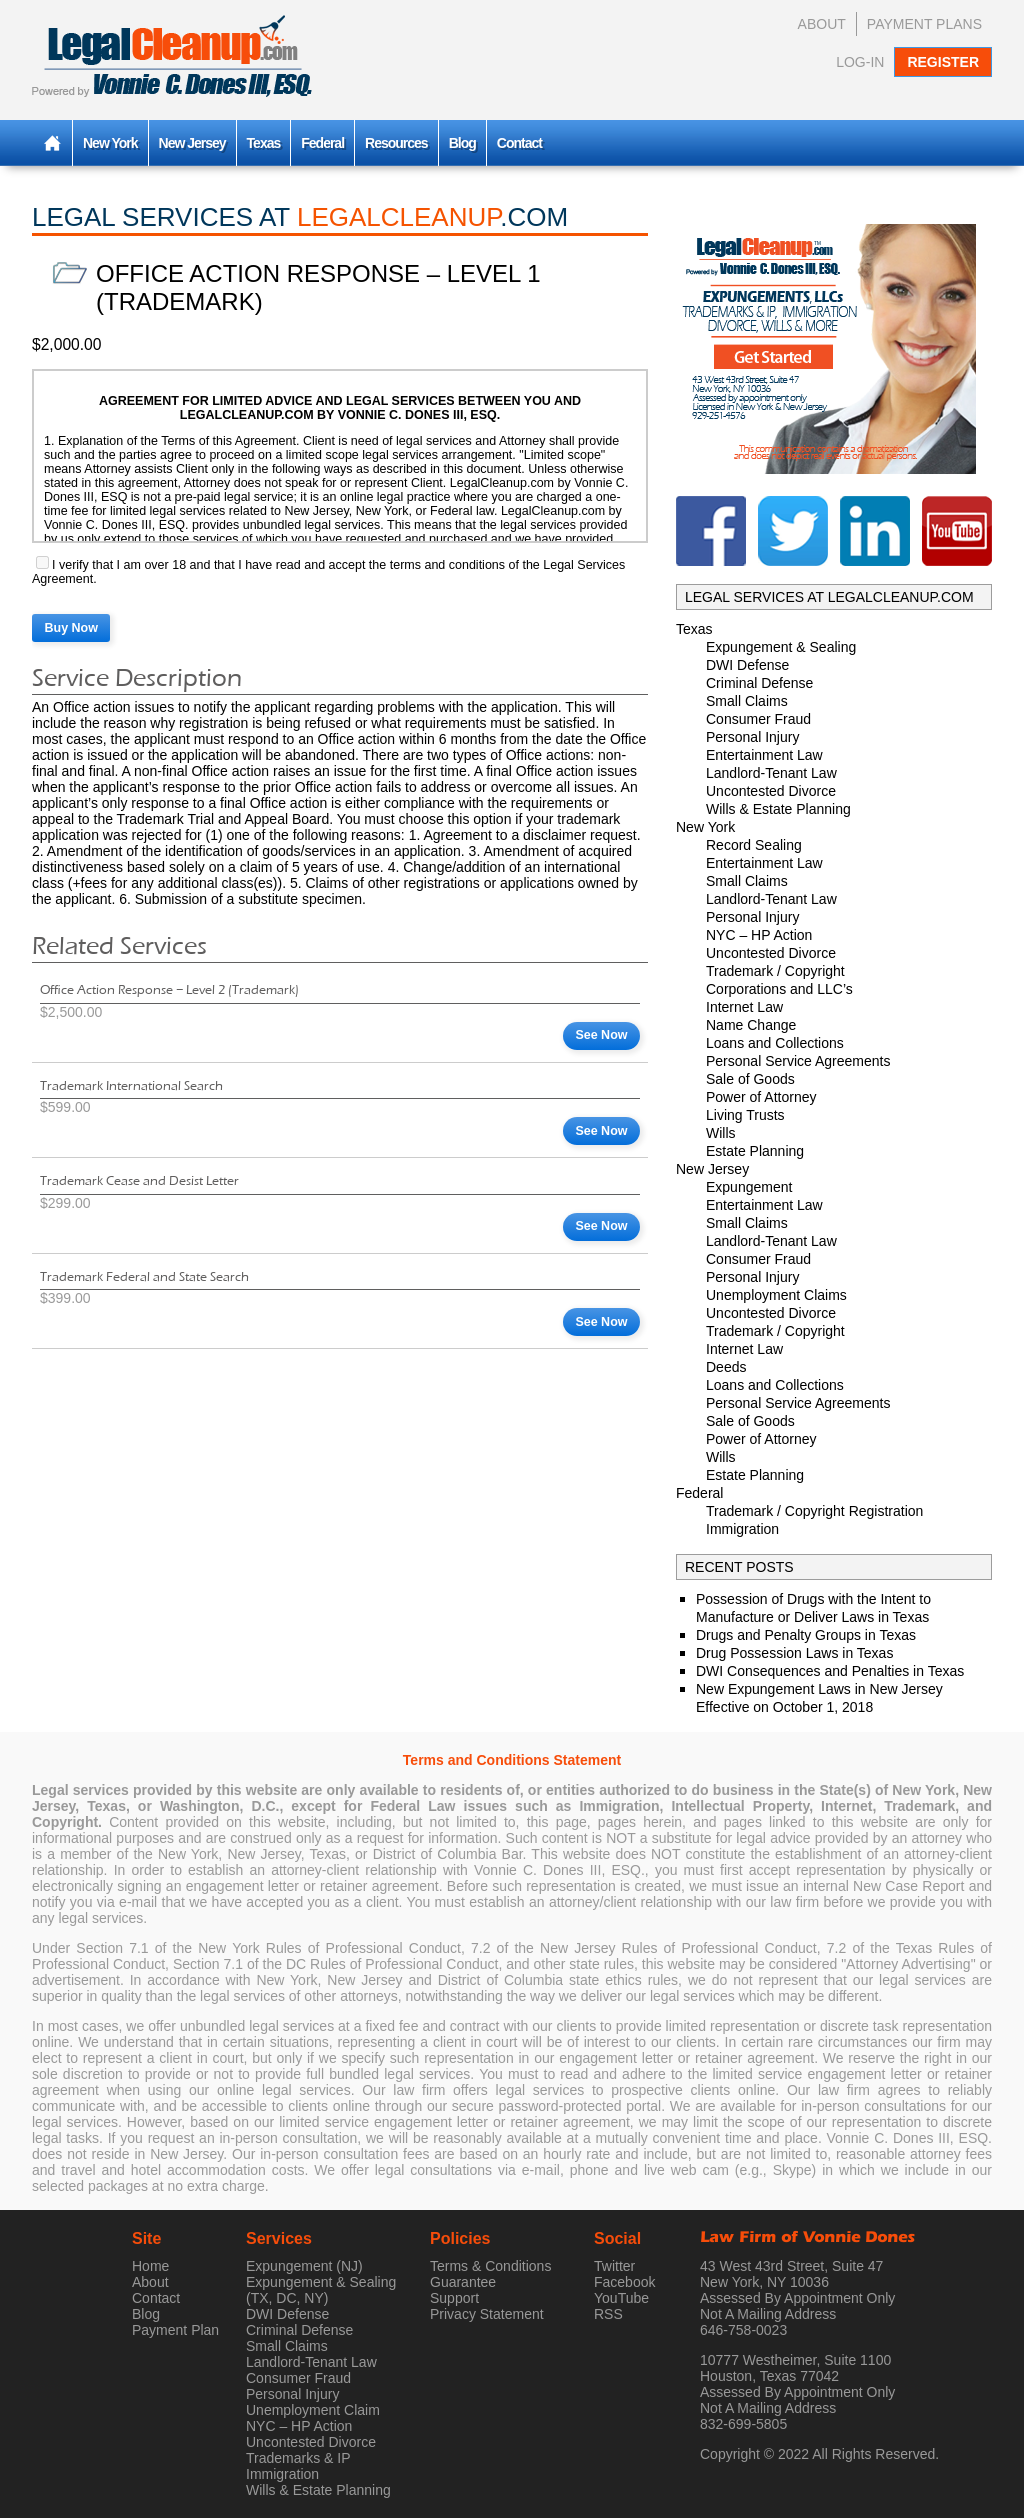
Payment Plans (924, 24)
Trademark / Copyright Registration (814, 1511)
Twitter (614, 2266)
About (822, 24)
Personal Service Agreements (798, 1061)
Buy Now (71, 628)
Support (454, 2298)
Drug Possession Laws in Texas (794, 1653)
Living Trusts (745, 1115)
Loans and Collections (775, 1043)
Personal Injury (752, 737)
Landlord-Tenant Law (771, 773)
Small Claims (747, 701)
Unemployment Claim (313, 2410)
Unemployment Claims (776, 1295)
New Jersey (192, 143)
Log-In (860, 62)
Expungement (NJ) (304, 2266)
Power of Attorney (761, 1097)
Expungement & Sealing (781, 647)
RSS (608, 2314)
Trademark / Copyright (775, 971)
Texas (264, 143)
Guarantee (463, 2282)
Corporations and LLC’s (779, 989)
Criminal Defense (759, 683)
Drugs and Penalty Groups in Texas (806, 1635)
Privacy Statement (487, 2314)
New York (110, 143)
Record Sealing (754, 845)
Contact (519, 143)
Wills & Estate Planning (778, 809)
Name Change (751, 1025)
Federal (322, 143)
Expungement (749, 1187)
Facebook (624, 2282)
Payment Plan (175, 2330)
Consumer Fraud (758, 719)
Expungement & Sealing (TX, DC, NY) (321, 2290)
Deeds (726, 1367)
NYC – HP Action (759, 935)
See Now (601, 1035)
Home (150, 2266)
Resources (396, 143)
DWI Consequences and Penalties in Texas (830, 1671)
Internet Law (744, 1007)
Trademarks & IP (298, 2458)
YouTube (621, 2298)
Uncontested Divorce (771, 791)
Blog (462, 143)
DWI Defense (747, 665)
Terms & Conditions (490, 2266)
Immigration (742, 1529)
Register (943, 62)
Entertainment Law (764, 755)
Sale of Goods (750, 1079)
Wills (721, 1133)
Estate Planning (755, 1151)
